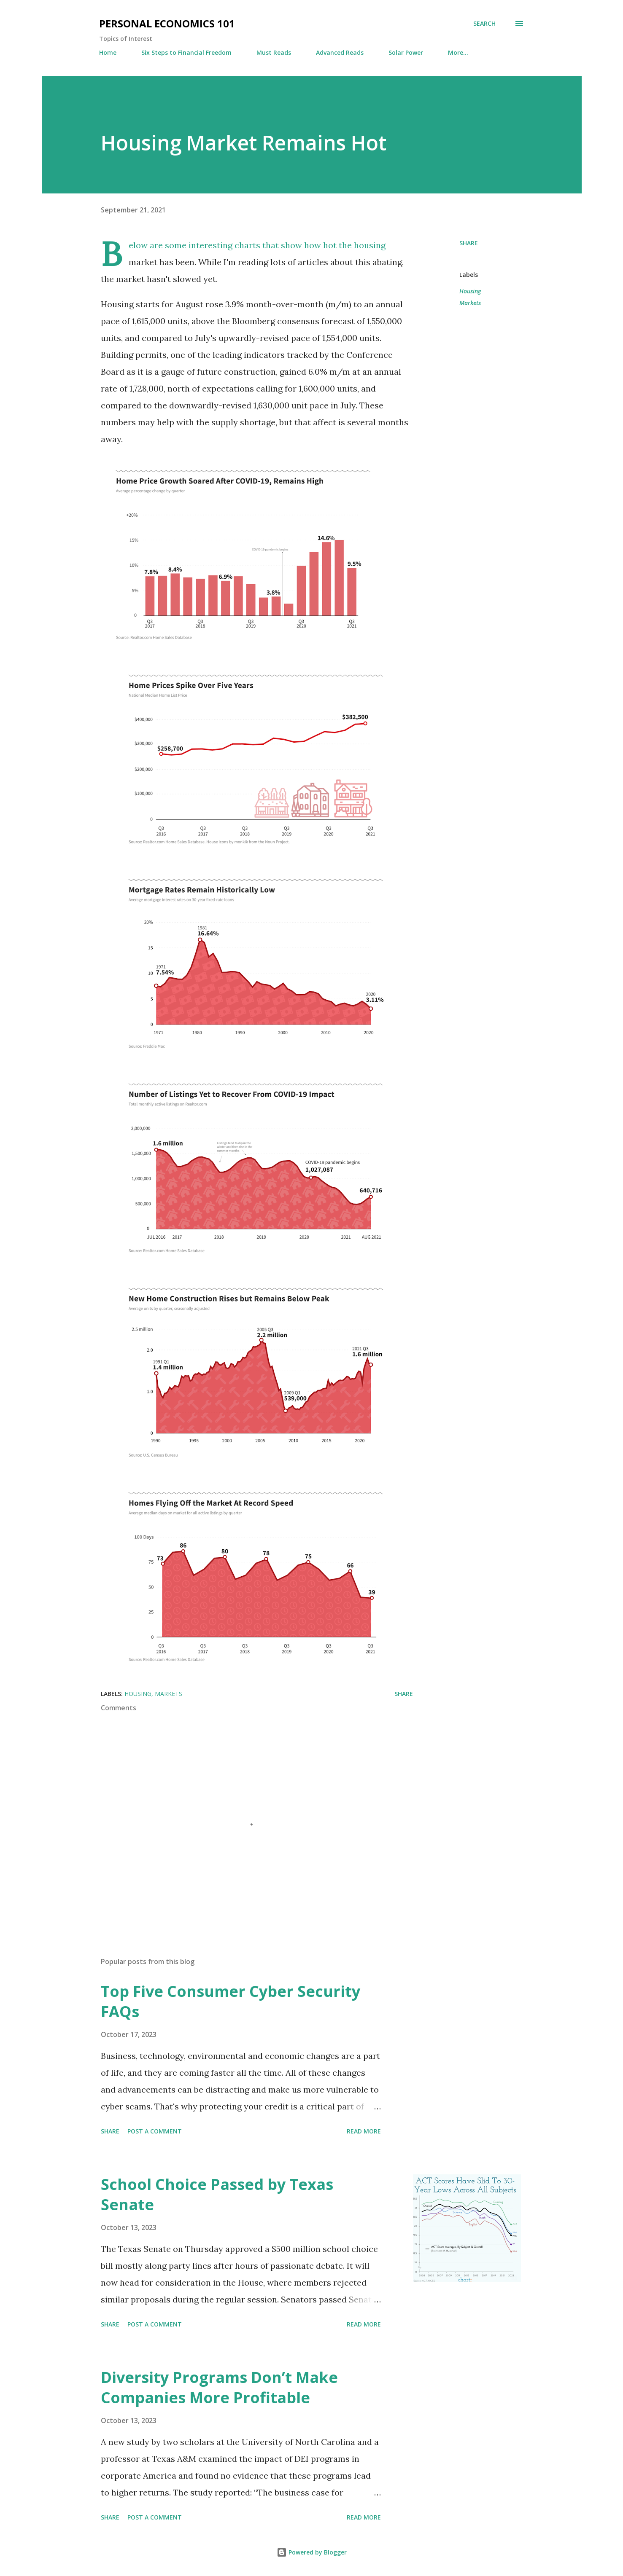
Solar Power (405, 52)
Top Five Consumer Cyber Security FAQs (230, 2001)
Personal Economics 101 (167, 23)
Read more (364, 2131)
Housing (470, 291)
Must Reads (273, 52)
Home (107, 52)
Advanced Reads (340, 52)
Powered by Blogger (312, 2552)
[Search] (484, 24)
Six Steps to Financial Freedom (186, 52)
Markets (470, 303)
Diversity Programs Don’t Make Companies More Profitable (219, 2387)
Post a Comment (154, 2131)
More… (458, 52)
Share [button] (468, 243)
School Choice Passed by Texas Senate (217, 2194)
